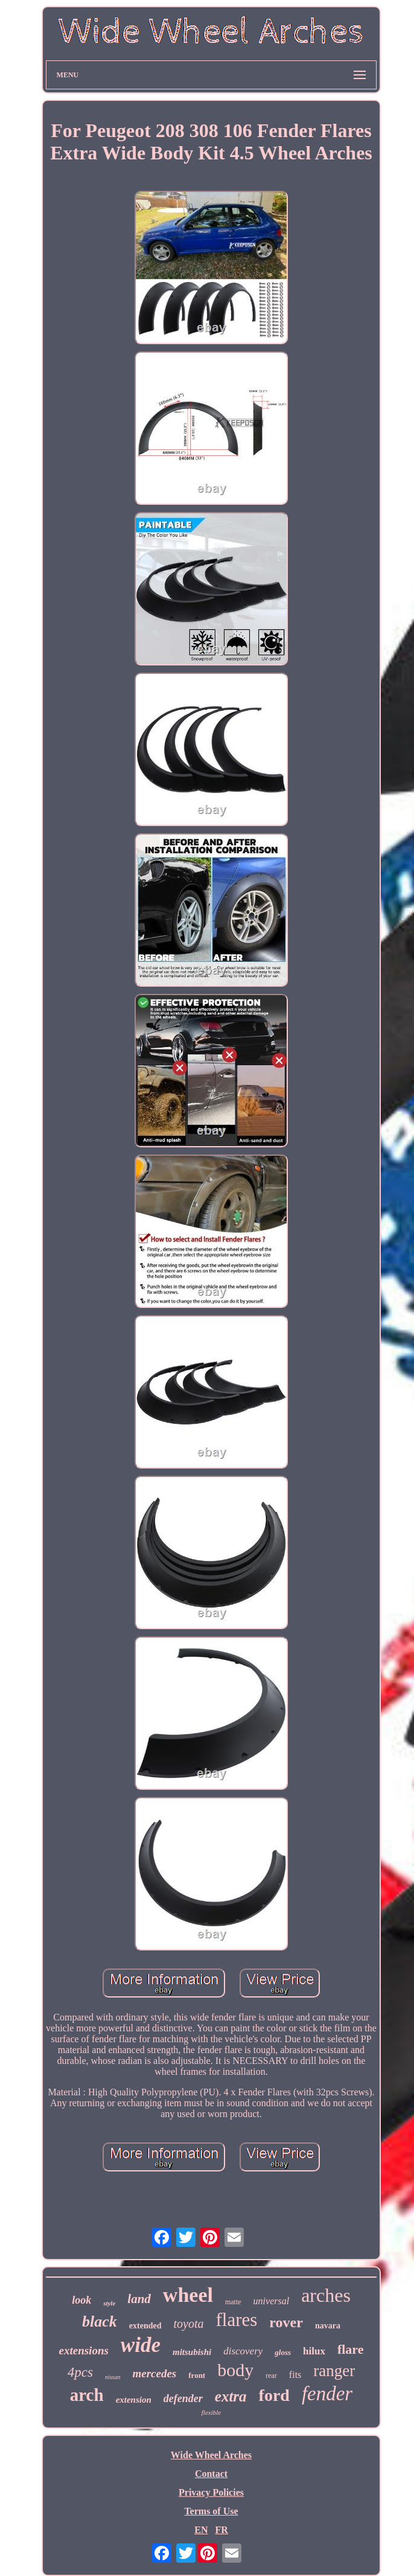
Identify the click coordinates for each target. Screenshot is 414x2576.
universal (271, 2301)
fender (327, 2394)
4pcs (80, 2372)
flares (237, 2319)
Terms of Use (211, 2511)
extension (133, 2400)
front (196, 2375)
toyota (189, 2323)
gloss (283, 2352)
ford (274, 2395)
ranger (334, 2371)
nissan (113, 2377)
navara (327, 2325)
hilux (314, 2351)
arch (87, 2395)
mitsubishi (192, 2352)
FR (221, 2530)
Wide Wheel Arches (211, 2455)
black (99, 2321)
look (81, 2300)
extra (231, 2396)
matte (233, 2302)
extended (145, 2325)
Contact (211, 2474)
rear (271, 2375)
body (235, 2370)
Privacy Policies (211, 2492)
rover (286, 2322)
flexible (211, 2412)
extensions (84, 2350)
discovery (243, 2351)
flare (350, 2349)
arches (326, 2295)
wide (141, 2345)
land (139, 2299)
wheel (188, 2295)
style (109, 2303)
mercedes (154, 2373)
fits (295, 2374)
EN (201, 2530)
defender (183, 2398)
